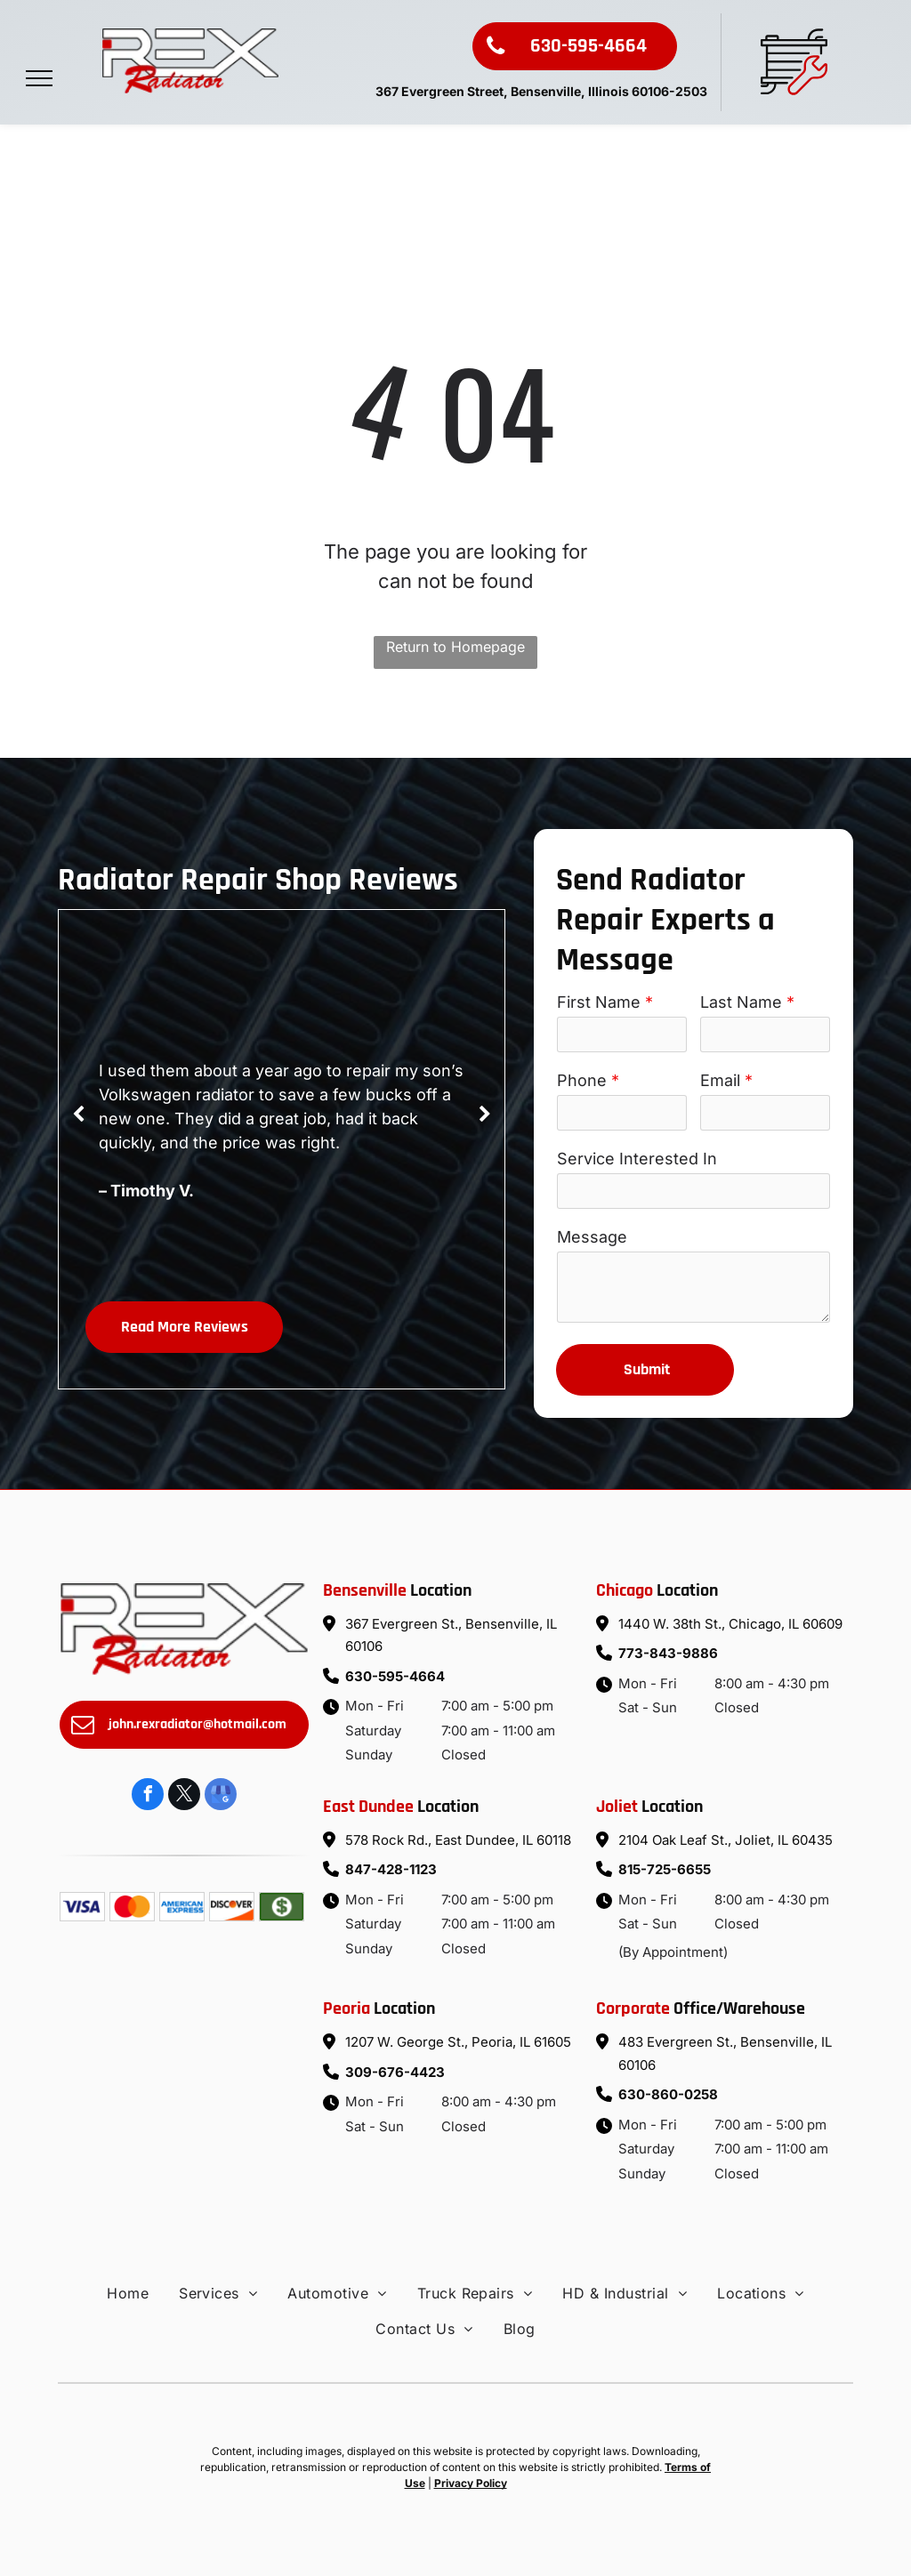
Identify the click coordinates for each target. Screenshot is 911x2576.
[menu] (39, 78)
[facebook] (148, 1796)
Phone (582, 1080)
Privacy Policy (470, 2483)
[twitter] (184, 1796)
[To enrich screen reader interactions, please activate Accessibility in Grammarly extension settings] (693, 1287)
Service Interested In (637, 1158)
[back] (78, 1114)
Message (592, 1237)
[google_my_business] (221, 1796)
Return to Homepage (455, 647)
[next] (484, 1114)
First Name (599, 1002)
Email (720, 1080)
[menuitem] (128, 2293)
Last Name (741, 1002)
